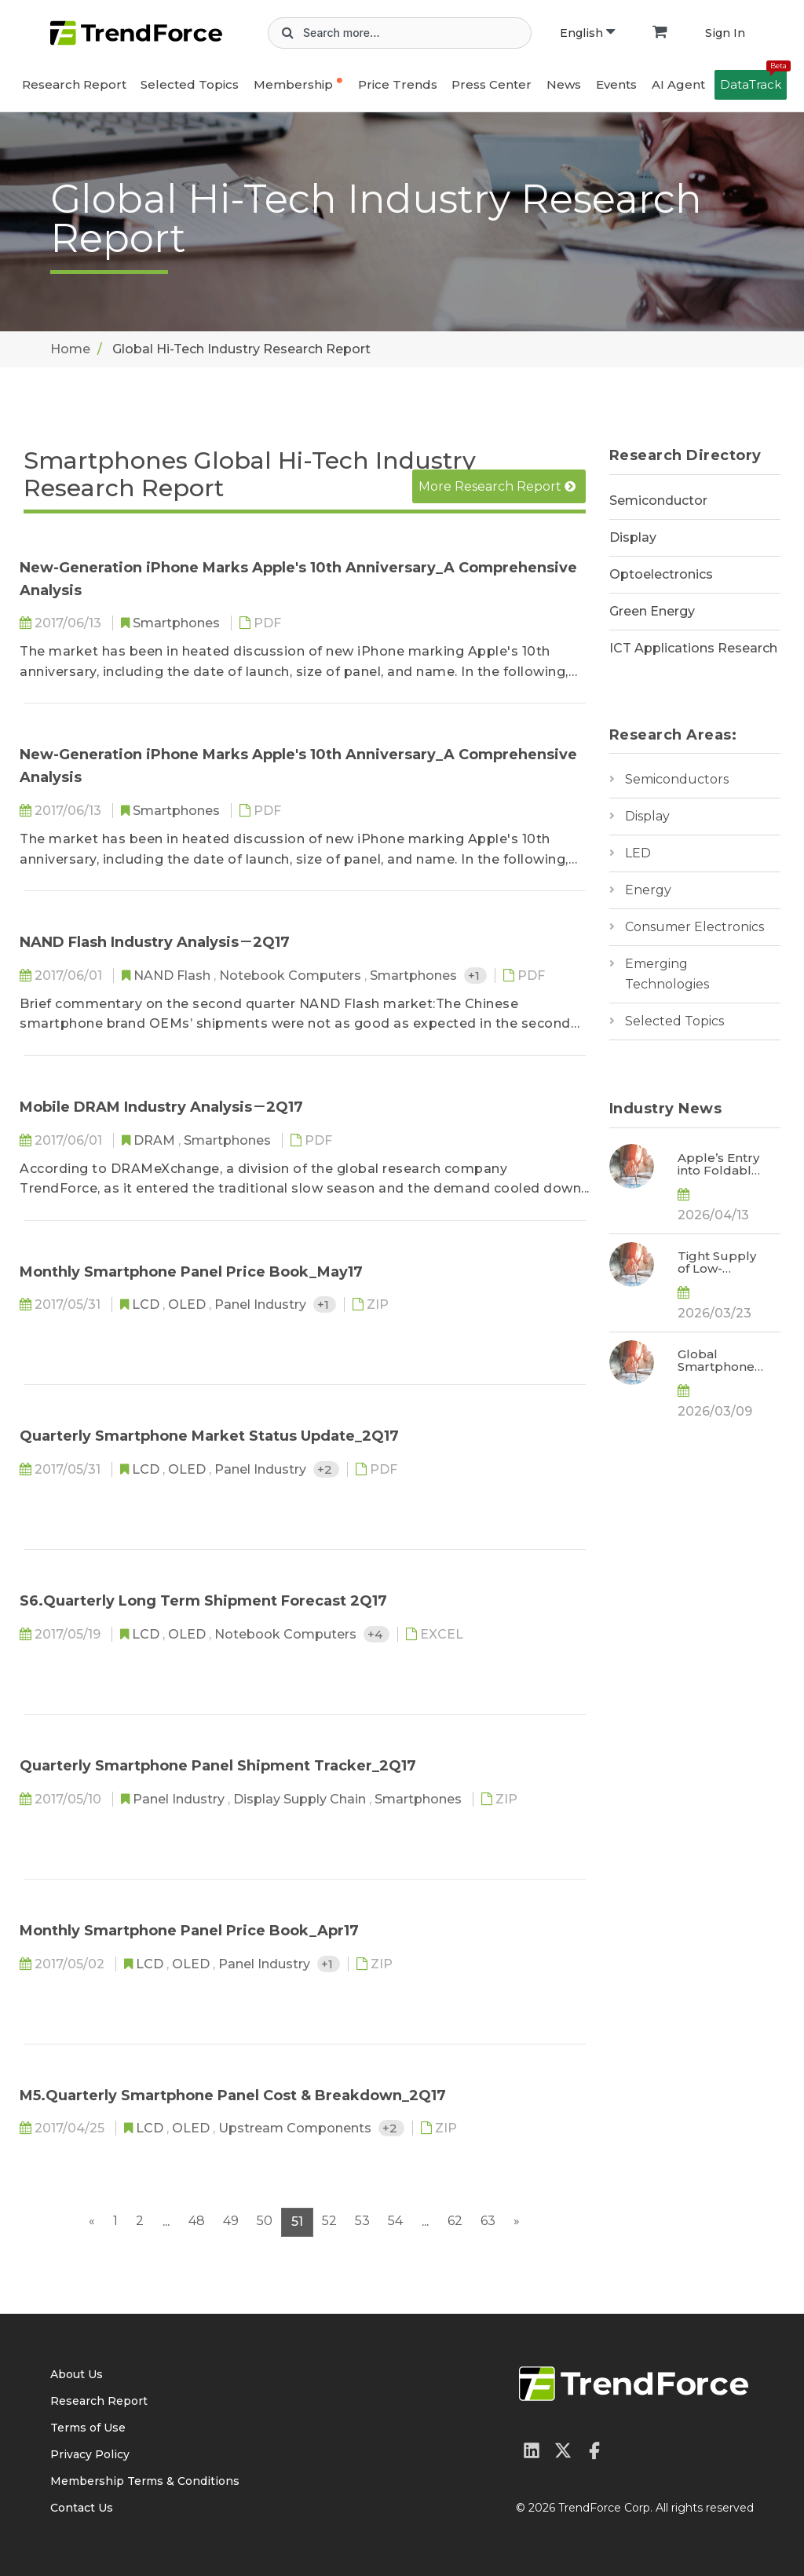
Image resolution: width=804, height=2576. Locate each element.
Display (632, 537)
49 (231, 2220)
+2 (326, 1469)
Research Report (74, 84)
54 (395, 2220)
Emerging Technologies (667, 974)
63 (488, 2220)
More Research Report (497, 486)
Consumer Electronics (694, 926)
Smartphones (178, 623)
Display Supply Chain (301, 1799)
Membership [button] (293, 84)
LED (638, 853)
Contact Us (81, 2508)
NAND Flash (173, 975)
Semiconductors (677, 779)
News (563, 84)
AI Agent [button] (678, 84)
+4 (376, 1634)
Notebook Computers (291, 975)
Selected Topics (674, 1021)
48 (196, 2220)
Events (616, 84)
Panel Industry (261, 1304)
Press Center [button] (491, 84)
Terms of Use (88, 2428)
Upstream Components (296, 2128)
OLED (188, 1304)
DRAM (155, 1140)
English (587, 33)
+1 (475, 975)
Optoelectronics (661, 574)
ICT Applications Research (693, 648)
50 (264, 2220)
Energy (648, 889)
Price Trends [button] (397, 84)
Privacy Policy (90, 2454)
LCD (147, 1304)
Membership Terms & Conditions (144, 2481)
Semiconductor (658, 500)
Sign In (725, 33)
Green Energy (652, 611)
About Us (76, 2374)
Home (70, 349)
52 (329, 2220)
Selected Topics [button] (190, 84)
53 (362, 2220)
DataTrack (753, 81)
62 (455, 2220)
